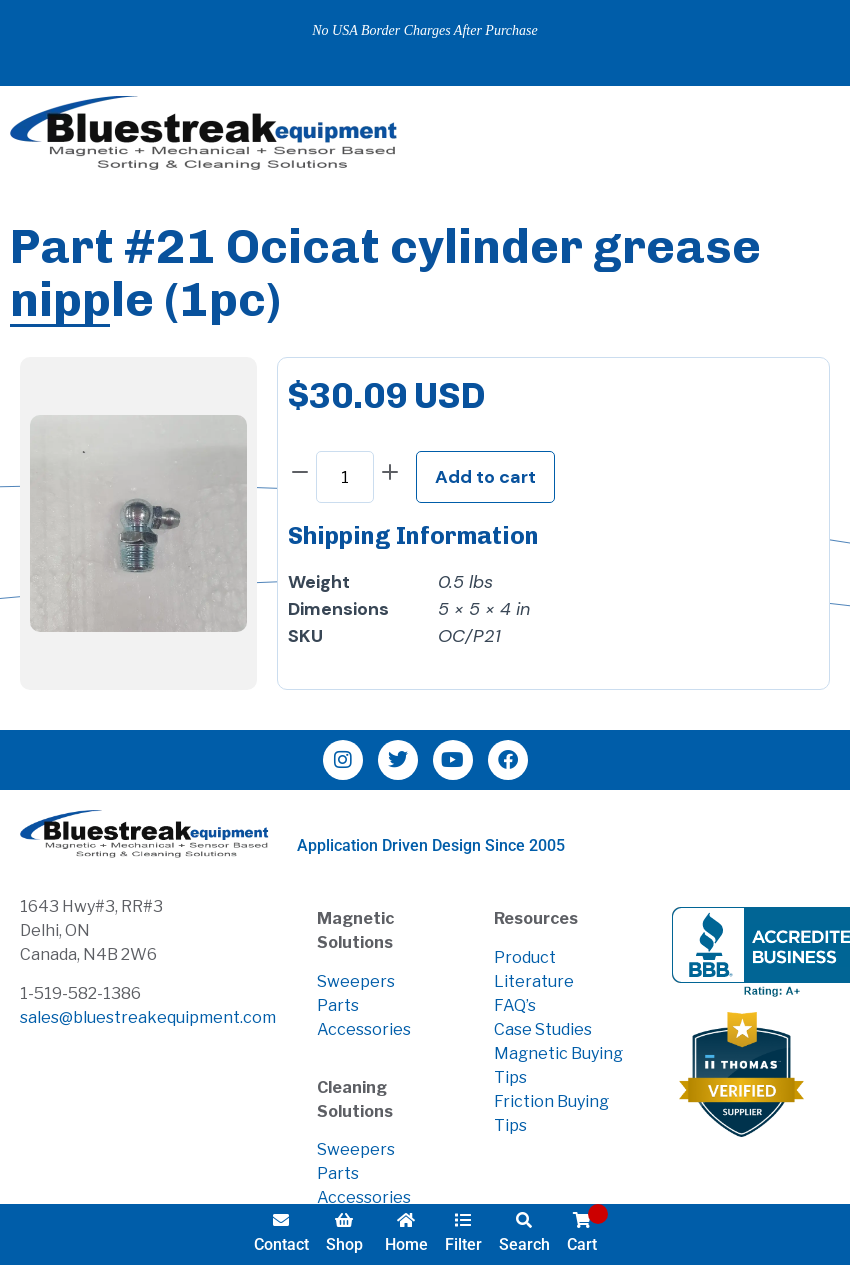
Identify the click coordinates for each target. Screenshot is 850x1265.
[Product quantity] (345, 476)
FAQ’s (515, 1005)
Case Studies (543, 1029)
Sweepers (356, 981)
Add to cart (485, 477)
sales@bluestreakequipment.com (148, 1017)
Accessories (364, 1029)
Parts (338, 1005)
